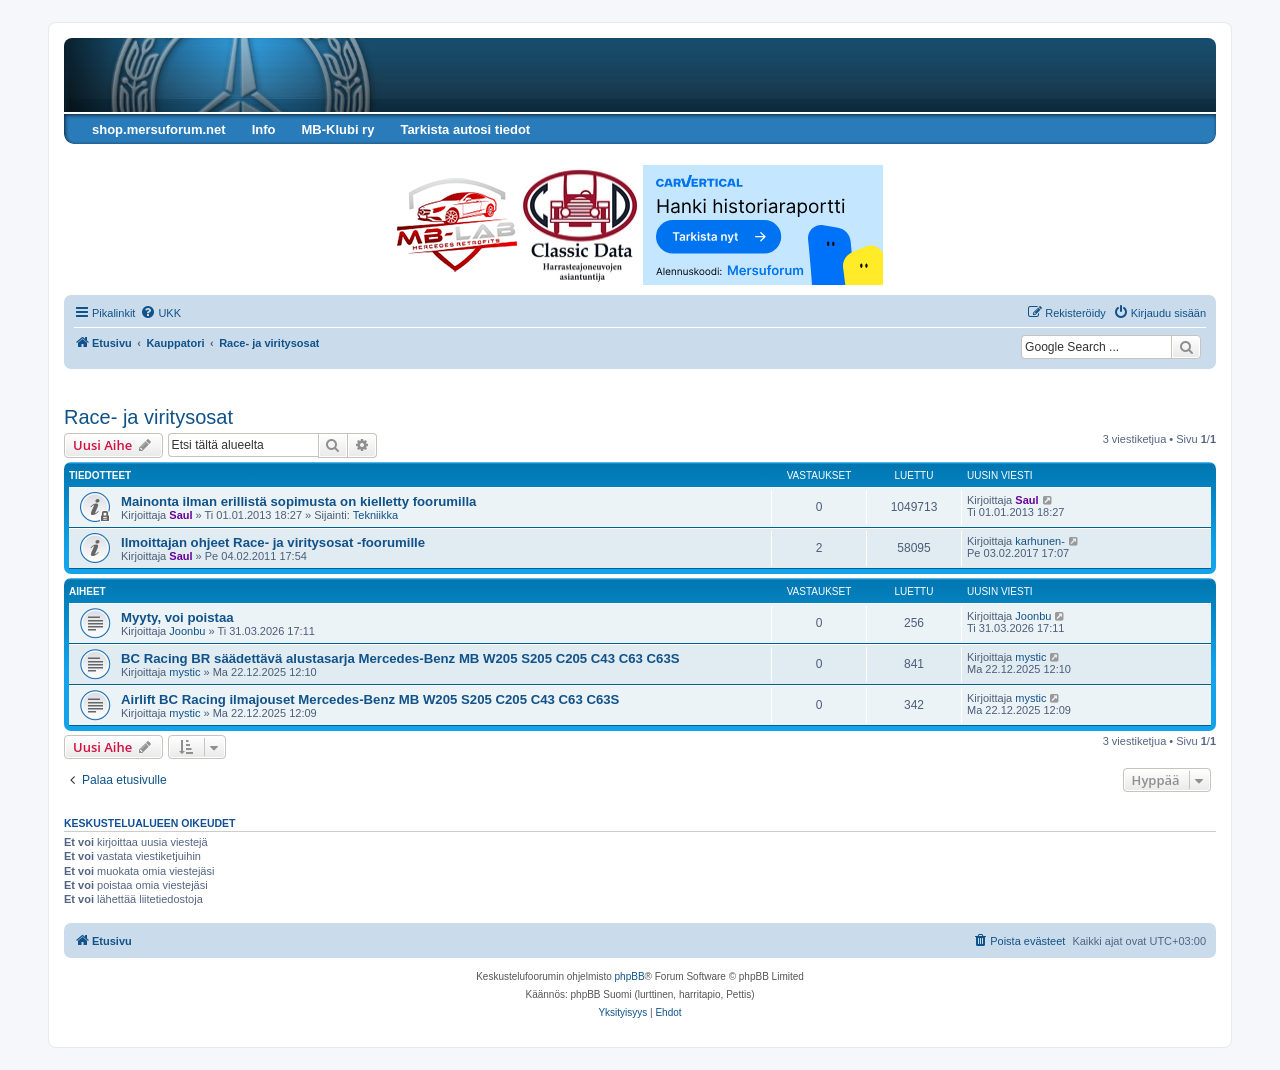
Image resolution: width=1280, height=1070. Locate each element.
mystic (184, 672)
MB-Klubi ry (337, 129)
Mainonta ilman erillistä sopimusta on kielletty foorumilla (298, 501)
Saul (180, 515)
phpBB (630, 976)
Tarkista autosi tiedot (465, 129)
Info (264, 129)
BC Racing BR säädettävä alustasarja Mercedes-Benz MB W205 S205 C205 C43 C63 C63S (400, 658)
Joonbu (187, 631)
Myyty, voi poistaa (177, 617)
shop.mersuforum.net (159, 129)
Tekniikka (375, 515)
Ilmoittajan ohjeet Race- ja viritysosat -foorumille (273, 542)
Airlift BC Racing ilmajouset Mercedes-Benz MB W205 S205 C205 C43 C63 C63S (370, 699)
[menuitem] (160, 313)
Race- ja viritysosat (148, 417)
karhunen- (1040, 541)
